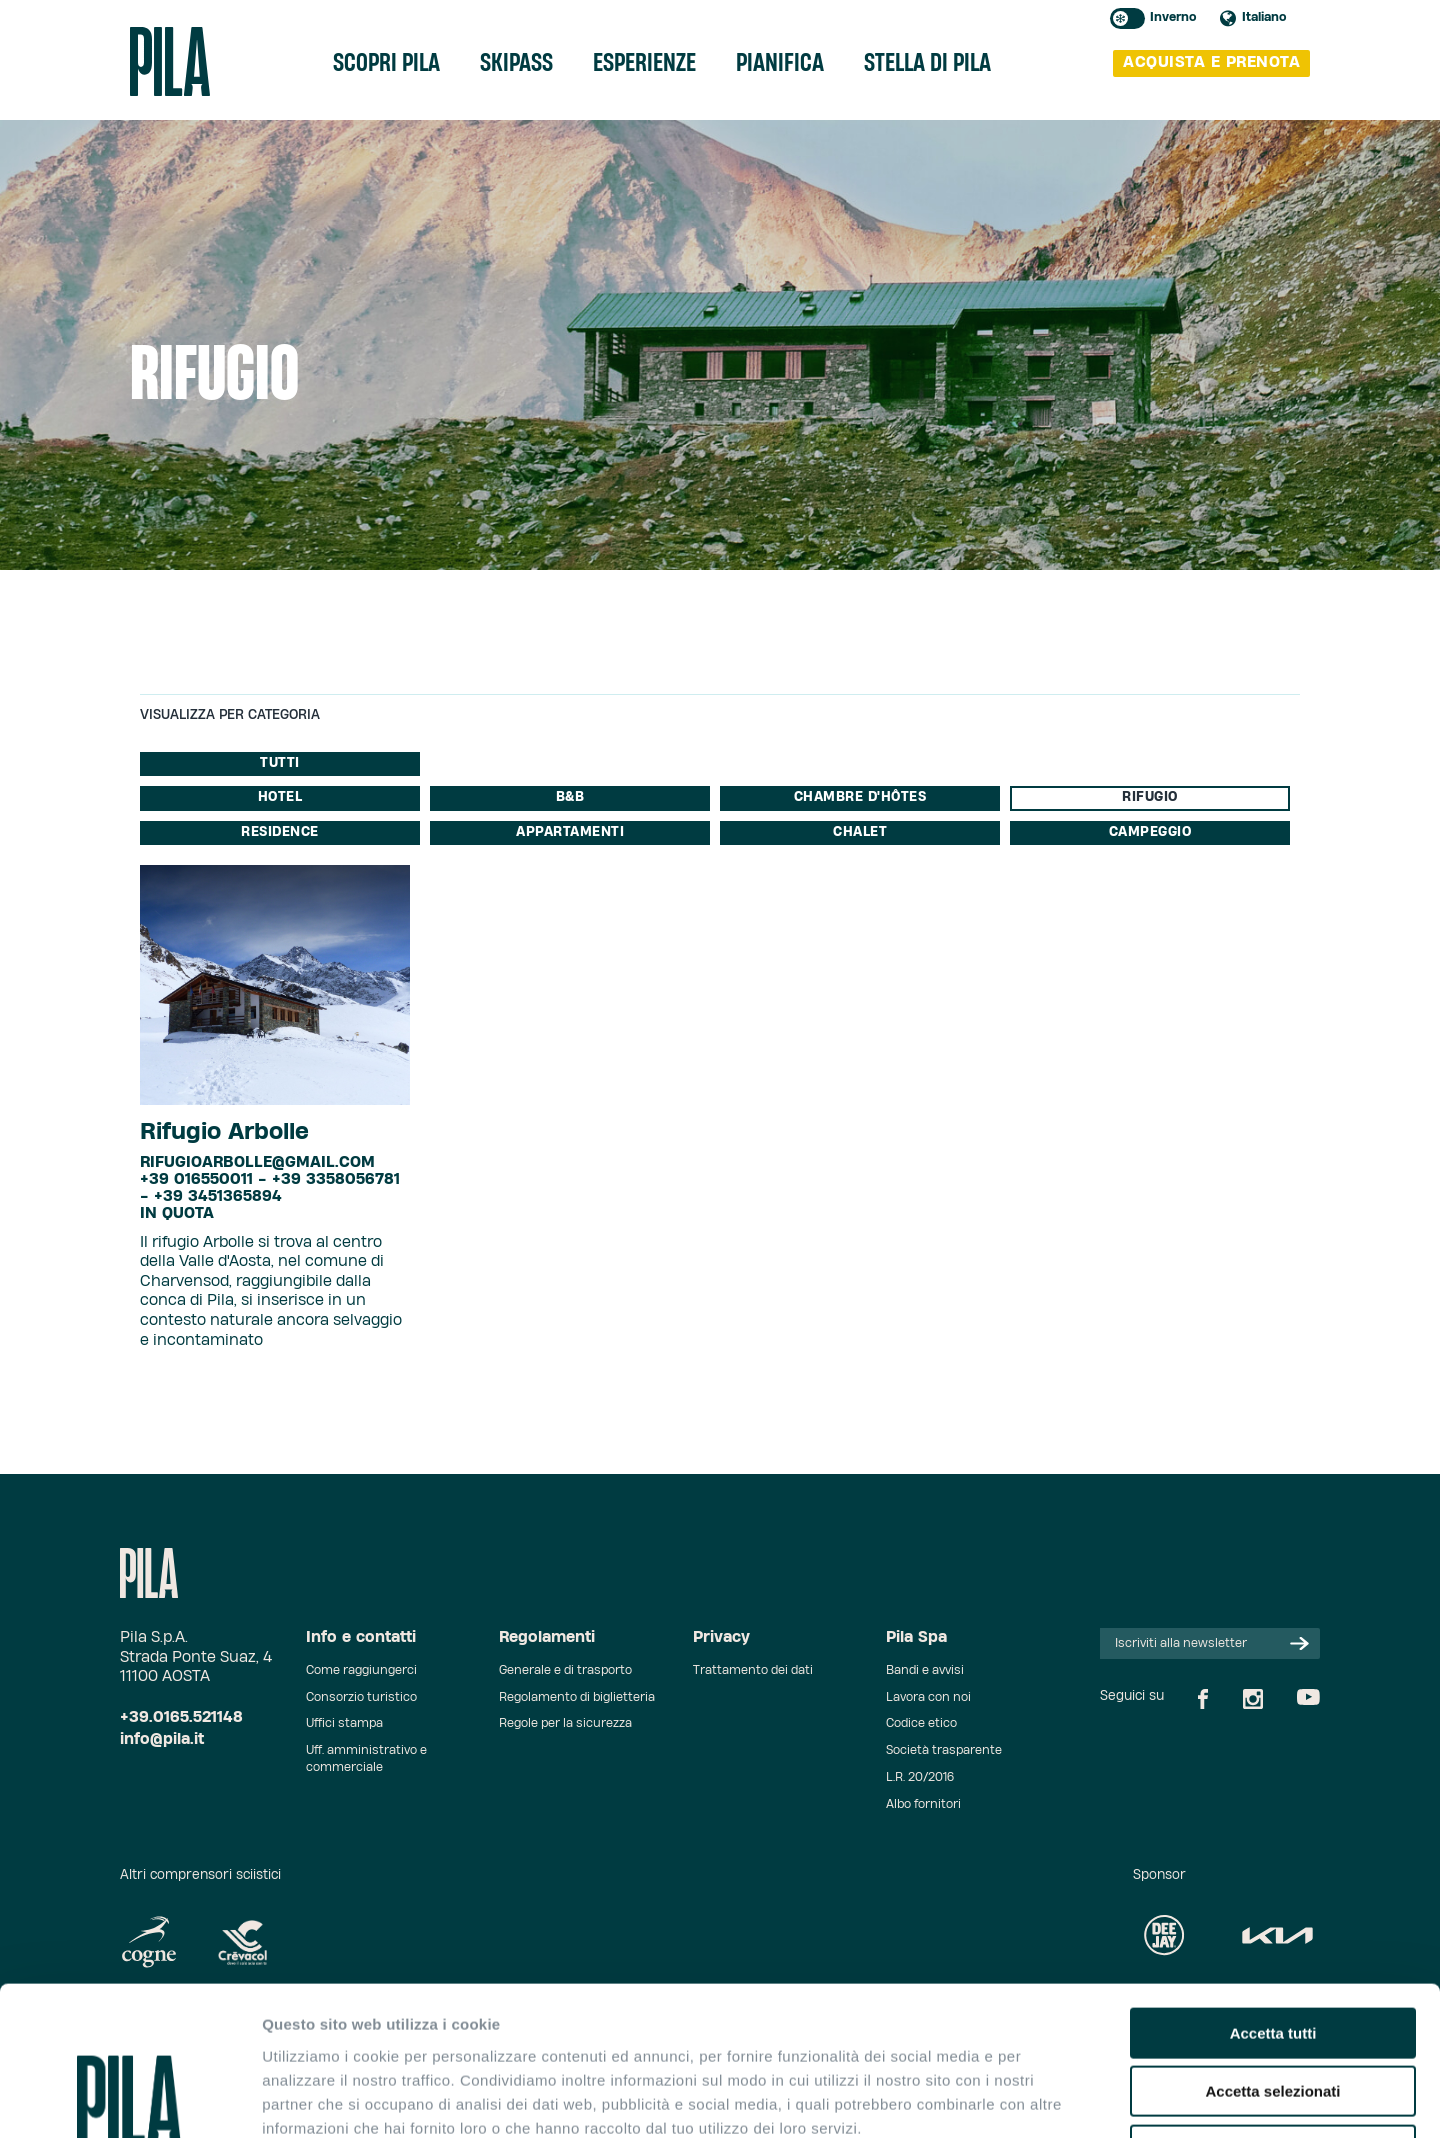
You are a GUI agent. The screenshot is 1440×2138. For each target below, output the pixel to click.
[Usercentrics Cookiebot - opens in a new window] (129, 2099)
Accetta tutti (1273, 1893)
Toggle (1127, 18)
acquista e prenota (1211, 62)
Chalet (860, 832)
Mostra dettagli (1052, 2098)
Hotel (280, 797)
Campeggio (1150, 832)
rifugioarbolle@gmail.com (257, 1162)
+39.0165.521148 (181, 1717)
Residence (280, 832)
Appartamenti (570, 832)
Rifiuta (1273, 2010)
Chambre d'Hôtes (860, 797)
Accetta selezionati (1272, 1952)
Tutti (280, 763)
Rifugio (1150, 797)
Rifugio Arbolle (224, 1132)
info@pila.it (162, 1739)
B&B (570, 797)
